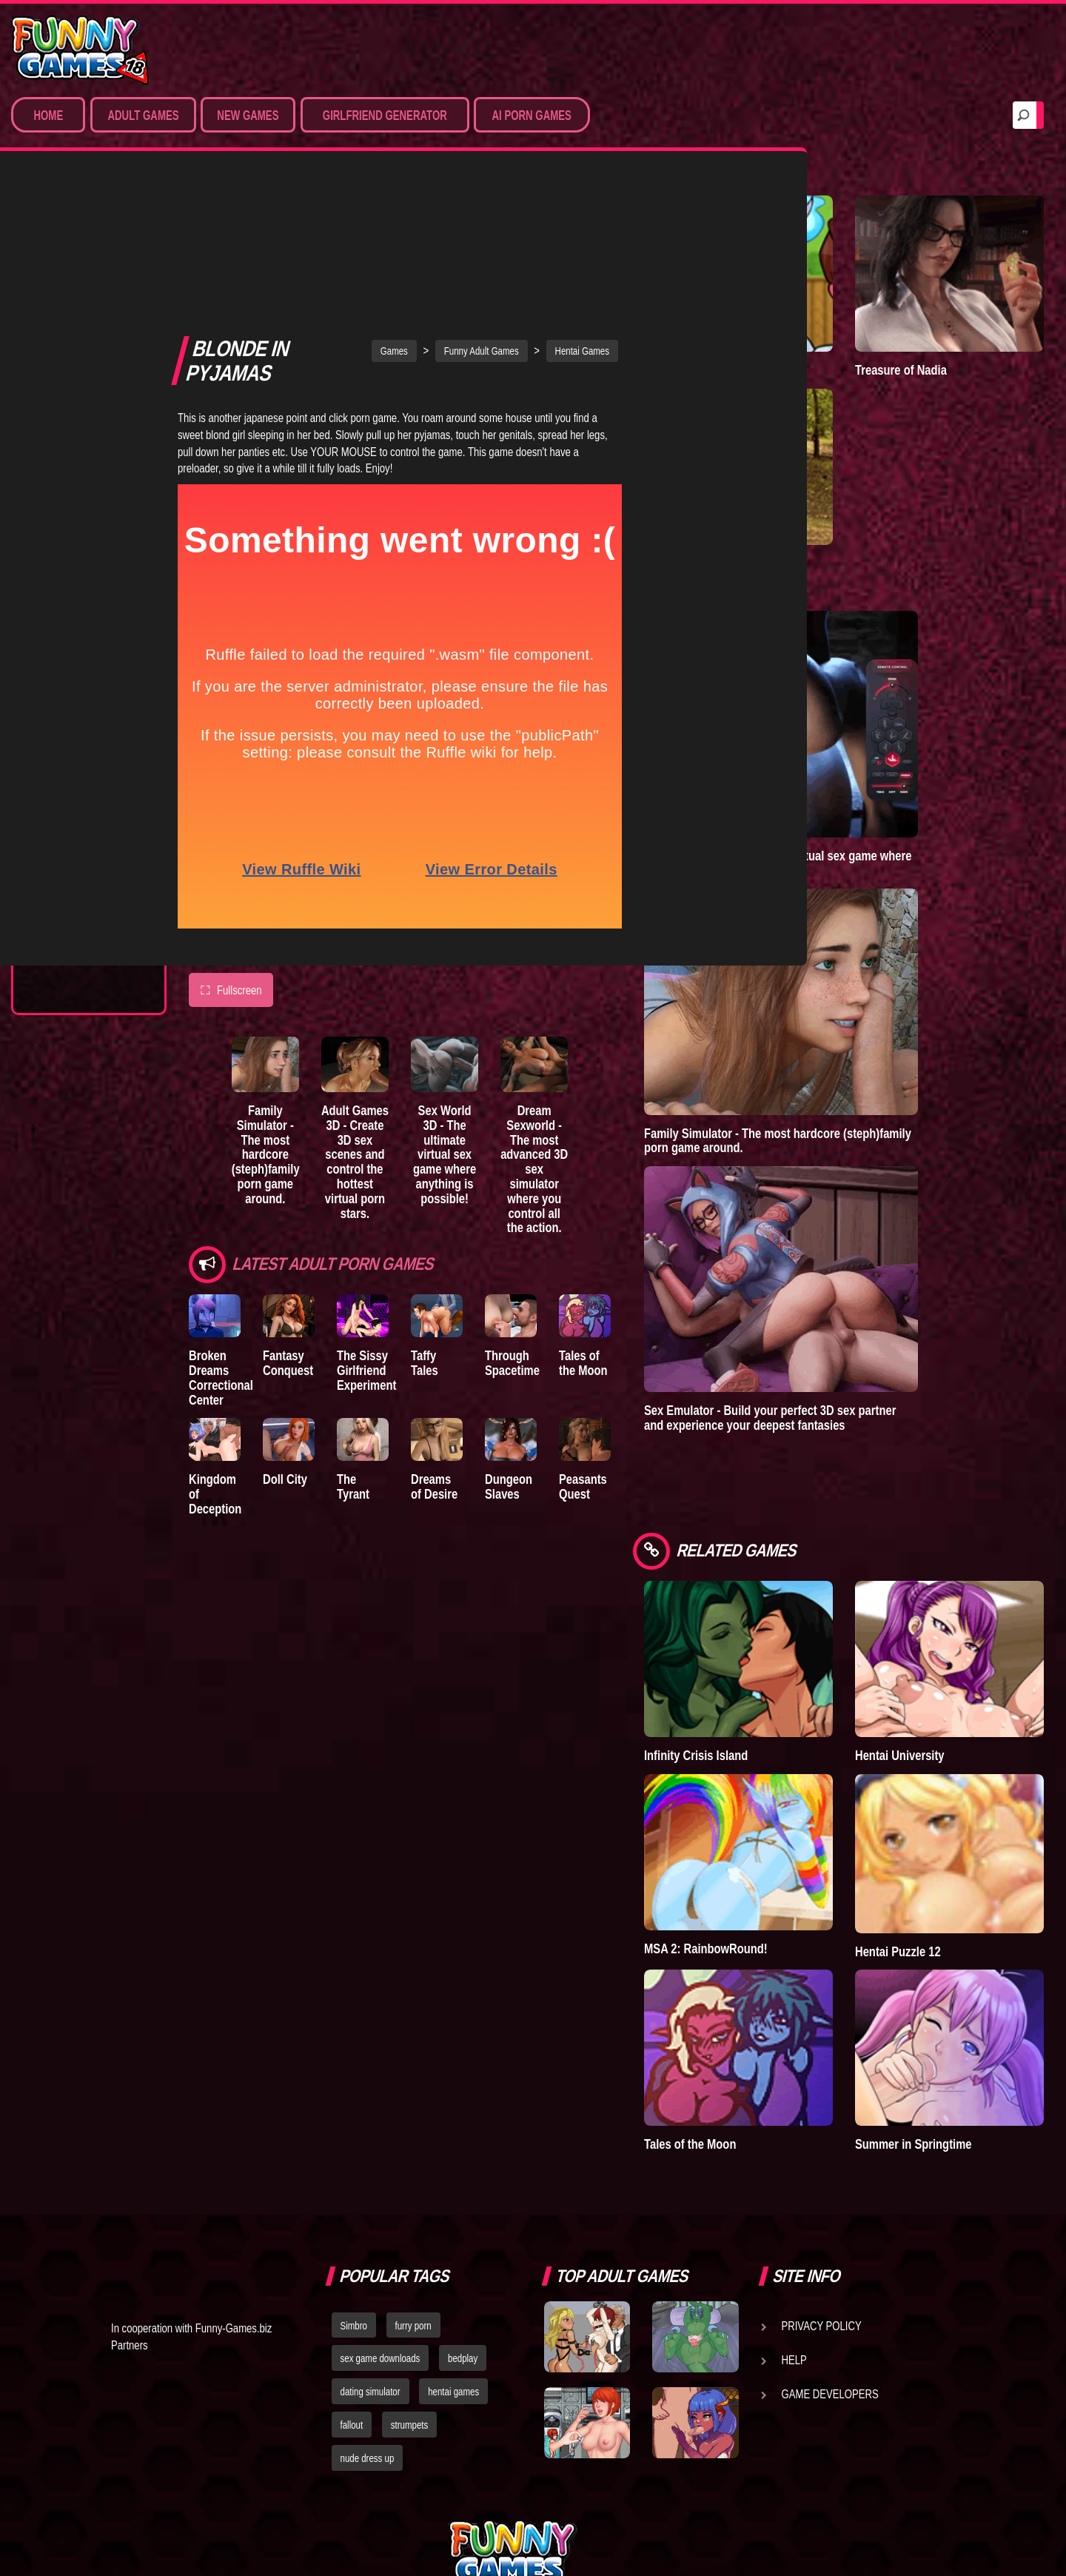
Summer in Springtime (950, 1990)
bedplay (462, 2205)
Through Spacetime (561, 1212)
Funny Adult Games (518, 192)
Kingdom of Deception (219, 1346)
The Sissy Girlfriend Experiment (390, 1219)
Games (431, 192)
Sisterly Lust (76, 799)
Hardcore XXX (78, 365)
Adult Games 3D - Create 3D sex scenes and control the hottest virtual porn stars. (383, 1001)
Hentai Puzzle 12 (935, 1828)
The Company (75, 635)
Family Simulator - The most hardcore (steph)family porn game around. (278, 1001)
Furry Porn (71, 393)
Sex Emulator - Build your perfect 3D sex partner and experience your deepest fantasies (844, 1357)
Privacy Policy (822, 2171)
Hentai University (937, 1663)
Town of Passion (84, 893)
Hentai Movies (77, 448)
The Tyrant (70, 717)
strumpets (409, 2271)
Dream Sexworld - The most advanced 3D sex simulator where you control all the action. (594, 1016)
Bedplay (62, 745)
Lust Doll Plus (79, 921)
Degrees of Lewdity (93, 608)
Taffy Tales (475, 1205)
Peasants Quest (644, 1346)
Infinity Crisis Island (770, 1663)
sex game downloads (380, 2205)
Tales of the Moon (650, 1212)
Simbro (354, 2172)
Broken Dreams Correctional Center (221, 1227)
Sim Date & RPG (78, 283)
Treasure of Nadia (938, 339)
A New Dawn (750, 501)
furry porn (413, 2172)
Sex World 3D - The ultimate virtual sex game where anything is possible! (489, 1001)
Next (134, 950)
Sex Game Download (94, 420)
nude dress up (368, 2304)
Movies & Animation (89, 311)
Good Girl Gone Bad (93, 690)
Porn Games (72, 256)
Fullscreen (231, 830)
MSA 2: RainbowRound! (780, 1825)
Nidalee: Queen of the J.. (81, 860)
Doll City (297, 1339)
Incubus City (74, 662)
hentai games (453, 2238)
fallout (352, 2271)
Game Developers (830, 2240)
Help (794, 2205)
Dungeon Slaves (558, 1346)
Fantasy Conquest (300, 1212)
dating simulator (370, 2238)
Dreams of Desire (87, 827)
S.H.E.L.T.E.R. (70, 772)
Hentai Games (75, 338)
